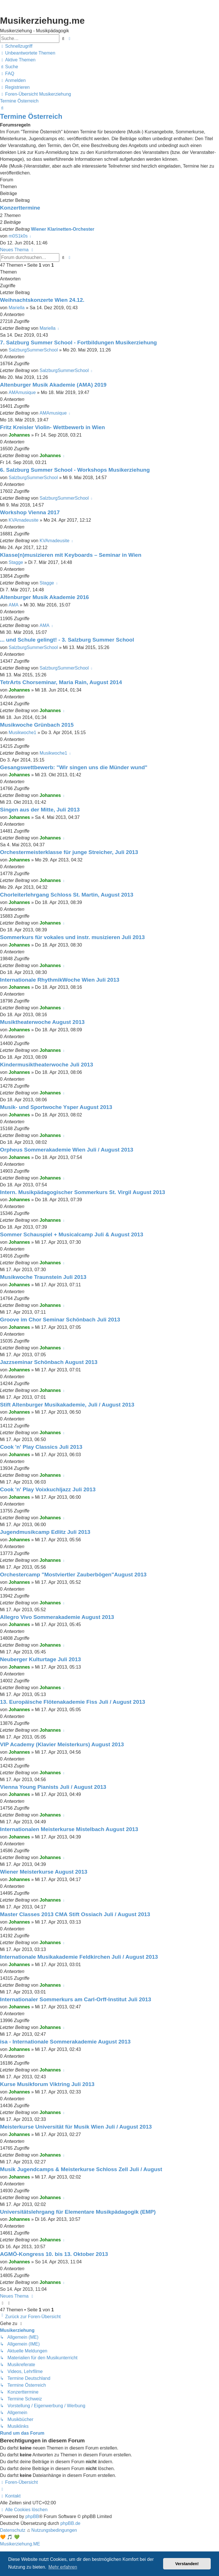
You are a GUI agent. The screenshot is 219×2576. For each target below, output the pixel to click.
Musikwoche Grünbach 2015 (37, 725)
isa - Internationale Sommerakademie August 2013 (65, 2042)
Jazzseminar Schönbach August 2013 (49, 1362)
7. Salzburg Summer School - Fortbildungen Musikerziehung (78, 342)
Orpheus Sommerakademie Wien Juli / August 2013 (66, 1150)
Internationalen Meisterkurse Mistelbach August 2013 (69, 1829)
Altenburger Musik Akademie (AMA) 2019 (53, 385)
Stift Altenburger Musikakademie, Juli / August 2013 (67, 1405)
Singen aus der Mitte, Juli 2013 (40, 810)
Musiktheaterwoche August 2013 (42, 1022)
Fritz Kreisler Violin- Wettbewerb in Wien (52, 427)
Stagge (16, 562)
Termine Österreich (31, 116)
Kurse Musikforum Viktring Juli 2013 (47, 2084)
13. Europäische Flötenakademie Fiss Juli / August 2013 (72, 1702)
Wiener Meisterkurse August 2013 (43, 1872)
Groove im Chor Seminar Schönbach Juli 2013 (60, 1320)
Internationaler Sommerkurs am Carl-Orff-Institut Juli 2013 (75, 1999)
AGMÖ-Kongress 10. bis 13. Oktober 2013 (54, 2254)
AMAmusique (22, 392)
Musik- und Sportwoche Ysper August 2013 (56, 1107)
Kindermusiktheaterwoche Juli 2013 (46, 1065)
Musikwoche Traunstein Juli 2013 (43, 1277)
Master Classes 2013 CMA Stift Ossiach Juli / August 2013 (75, 1914)
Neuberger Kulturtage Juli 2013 (40, 1659)
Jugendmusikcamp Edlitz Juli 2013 (45, 1532)
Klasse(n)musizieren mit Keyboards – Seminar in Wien (70, 555)
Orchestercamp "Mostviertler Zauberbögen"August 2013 (73, 1575)
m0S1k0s (18, 236)
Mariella (17, 307)
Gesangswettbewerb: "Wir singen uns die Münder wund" (73, 767)
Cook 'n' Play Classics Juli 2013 (41, 1447)
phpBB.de (70, 2523)
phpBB (32, 2516)
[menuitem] (27, 53)
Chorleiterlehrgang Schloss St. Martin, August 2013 (66, 895)
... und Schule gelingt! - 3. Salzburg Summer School (67, 640)
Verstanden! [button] (187, 2563)
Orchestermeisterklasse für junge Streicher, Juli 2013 (69, 852)
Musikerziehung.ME (20, 2543)
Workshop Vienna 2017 (30, 512)
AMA (14, 604)
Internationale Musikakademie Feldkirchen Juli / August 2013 (79, 1957)
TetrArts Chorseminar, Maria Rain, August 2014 (61, 682)
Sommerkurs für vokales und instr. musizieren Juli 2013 (72, 937)
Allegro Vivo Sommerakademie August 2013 (57, 1617)
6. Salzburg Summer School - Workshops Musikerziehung (75, 470)
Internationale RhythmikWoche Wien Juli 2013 (59, 980)
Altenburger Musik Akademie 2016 (44, 597)
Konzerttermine (20, 208)
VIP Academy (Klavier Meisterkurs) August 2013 (62, 1744)
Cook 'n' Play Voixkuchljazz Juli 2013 (48, 1489)
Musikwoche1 (22, 732)
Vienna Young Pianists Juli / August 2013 (53, 1787)
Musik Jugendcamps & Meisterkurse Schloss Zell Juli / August (81, 2169)
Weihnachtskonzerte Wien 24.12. (42, 300)
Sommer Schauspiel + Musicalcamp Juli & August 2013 (71, 1234)
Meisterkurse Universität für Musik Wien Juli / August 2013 (76, 2127)
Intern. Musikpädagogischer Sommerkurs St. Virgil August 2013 (82, 1192)
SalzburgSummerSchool (33, 349)
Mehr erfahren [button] (62, 2567)
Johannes (19, 435)
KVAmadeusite (23, 520)
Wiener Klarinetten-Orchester (62, 229)
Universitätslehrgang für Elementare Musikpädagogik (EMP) (78, 2212)
